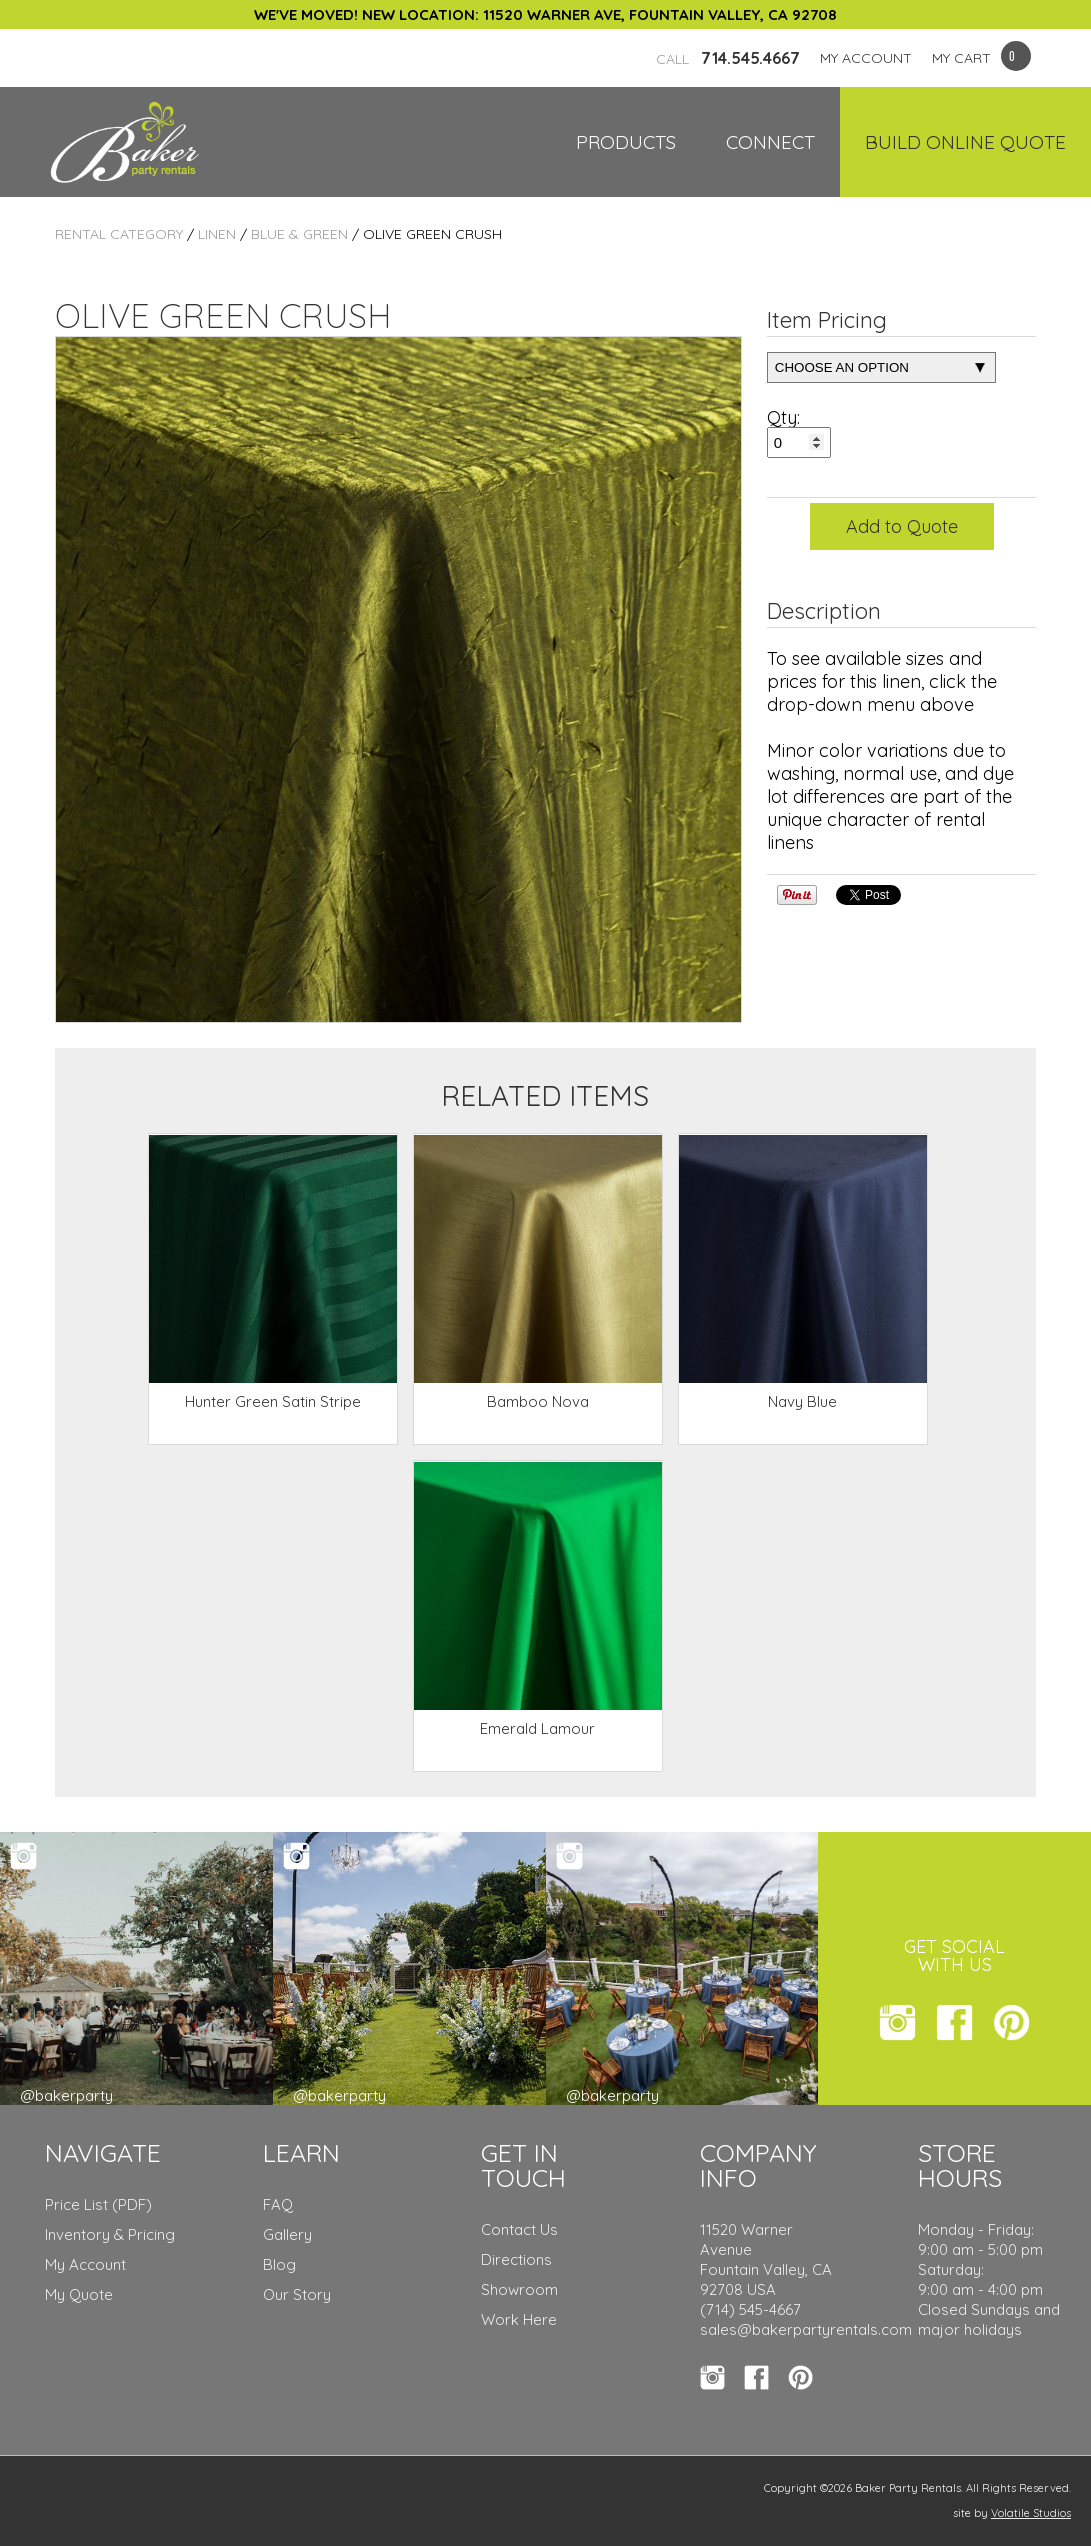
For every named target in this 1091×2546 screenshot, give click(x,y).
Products (626, 142)
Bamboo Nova (538, 1401)
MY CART (961, 58)
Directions (516, 2259)
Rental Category (119, 234)
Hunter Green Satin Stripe (273, 1401)
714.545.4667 (728, 58)
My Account (85, 2264)
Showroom (519, 2289)
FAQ (278, 2204)
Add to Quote (902, 526)
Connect (770, 142)
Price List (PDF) (98, 2204)
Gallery (287, 2234)
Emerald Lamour (537, 1728)
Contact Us (519, 2229)
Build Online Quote (965, 142)
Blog (279, 2264)
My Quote (79, 2294)
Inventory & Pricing (110, 2234)
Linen (217, 234)
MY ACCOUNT (866, 58)
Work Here (519, 2319)
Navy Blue (802, 1401)
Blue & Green (299, 234)
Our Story (297, 2294)
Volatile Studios (1031, 2513)
